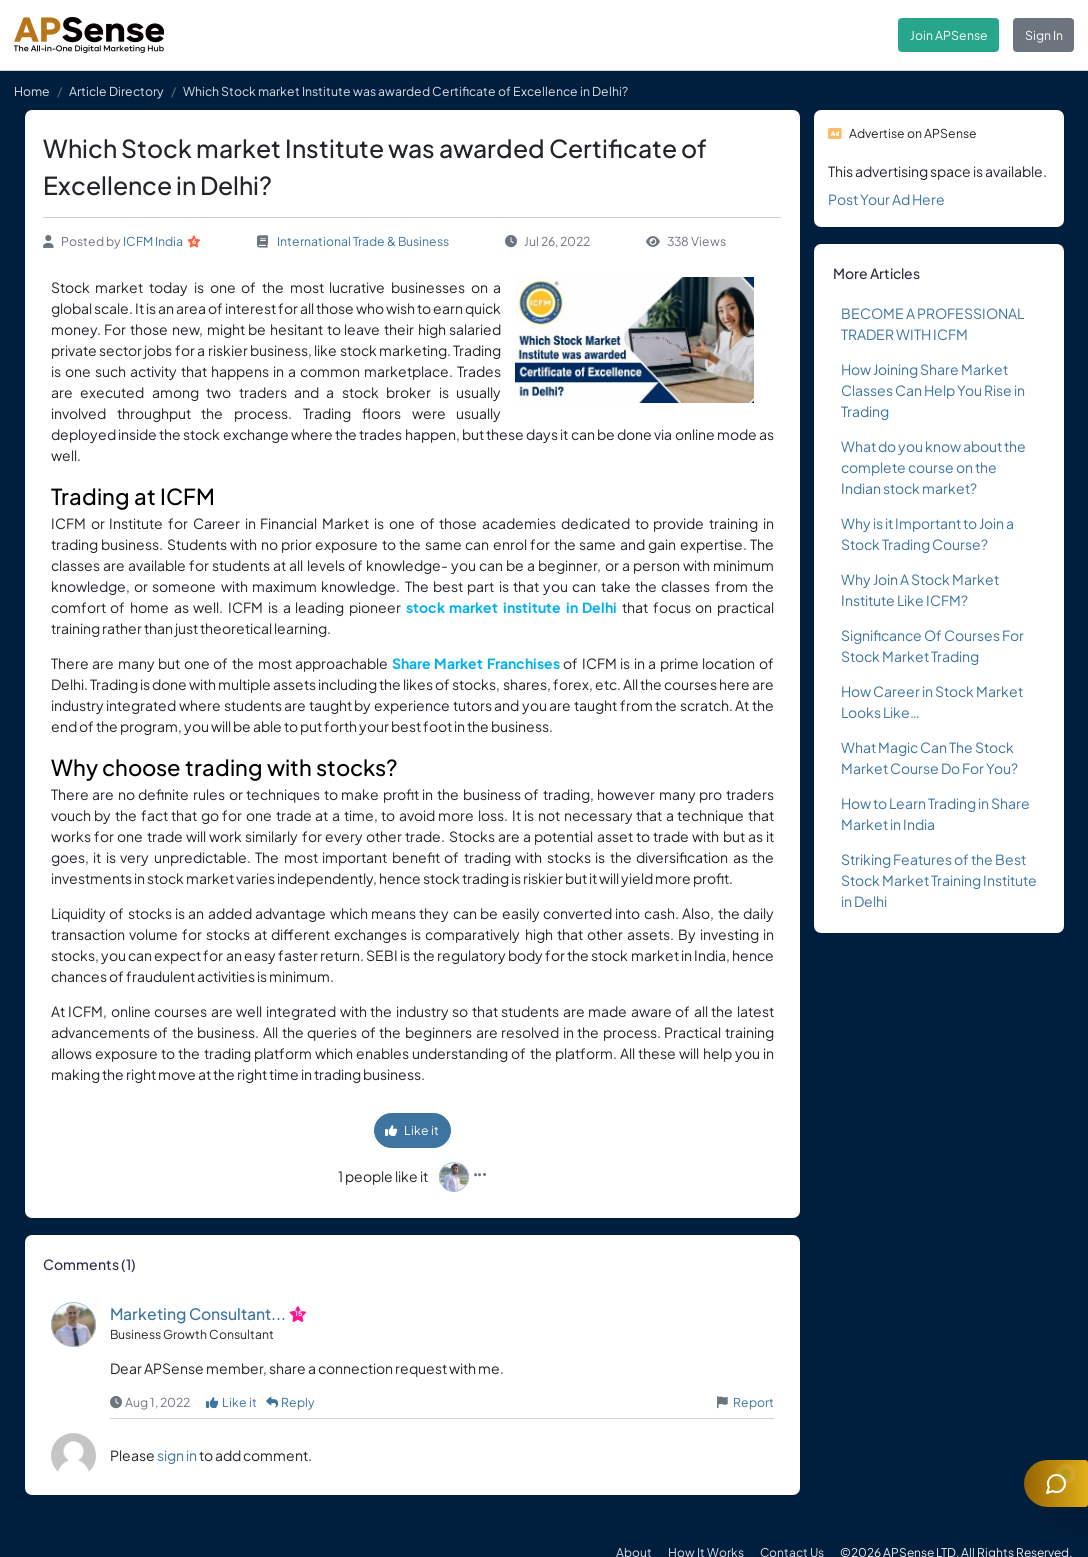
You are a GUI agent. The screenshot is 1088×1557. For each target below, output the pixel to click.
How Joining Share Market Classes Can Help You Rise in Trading (933, 390)
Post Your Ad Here (886, 199)
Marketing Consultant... (198, 1313)
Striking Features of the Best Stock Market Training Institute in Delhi (939, 880)
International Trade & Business (363, 241)
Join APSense (949, 35)
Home (32, 91)
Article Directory (116, 91)
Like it (412, 1130)
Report (753, 1402)
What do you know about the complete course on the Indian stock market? (933, 467)
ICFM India (153, 241)
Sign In (1044, 35)
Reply (291, 1402)
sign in (177, 1455)
